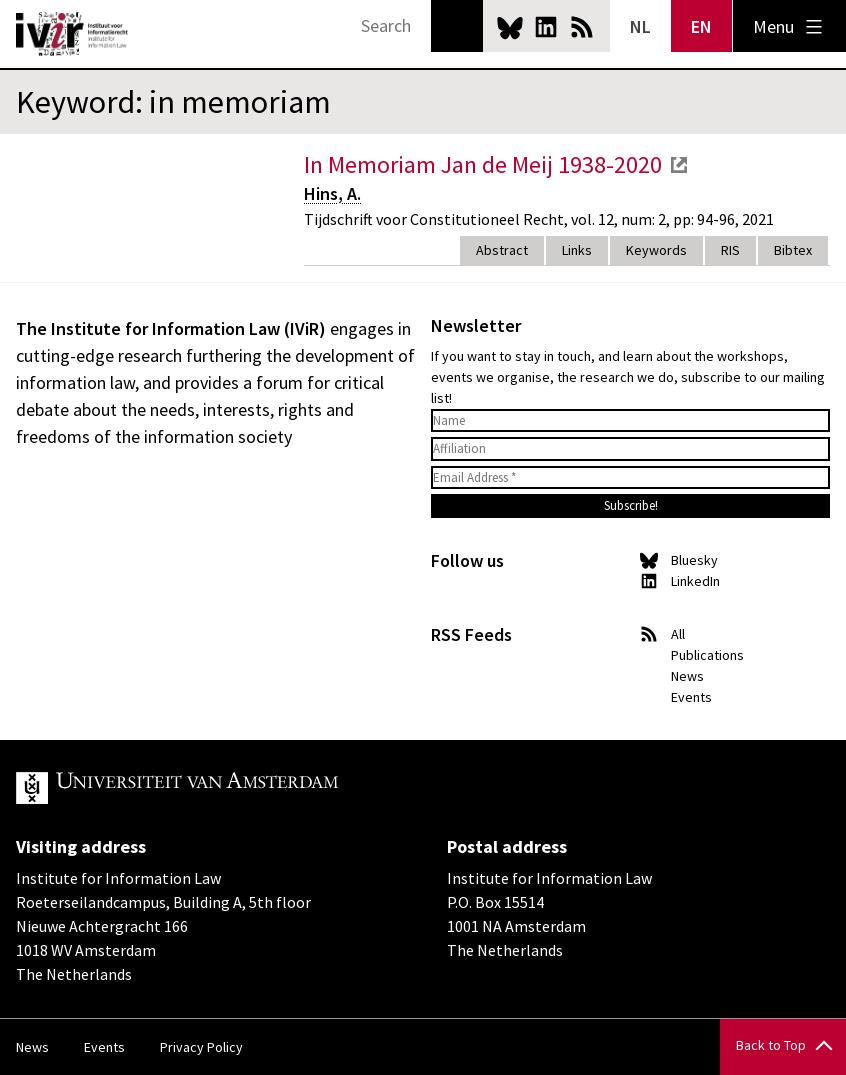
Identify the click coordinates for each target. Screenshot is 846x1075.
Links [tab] (577, 250)
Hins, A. (332, 193)
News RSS (582, 27)
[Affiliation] (630, 449)
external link (679, 165)
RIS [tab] (730, 250)
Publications (707, 655)
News (687, 676)
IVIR (72, 34)
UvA (248, 788)
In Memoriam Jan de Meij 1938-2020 (483, 164)
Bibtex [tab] (793, 250)
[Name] (630, 421)
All (678, 634)
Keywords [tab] (656, 250)
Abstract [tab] (502, 250)
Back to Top (771, 1045)
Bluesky (510, 27)
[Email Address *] (630, 478)
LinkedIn (546, 27)
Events (691, 697)
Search (457, 26)
